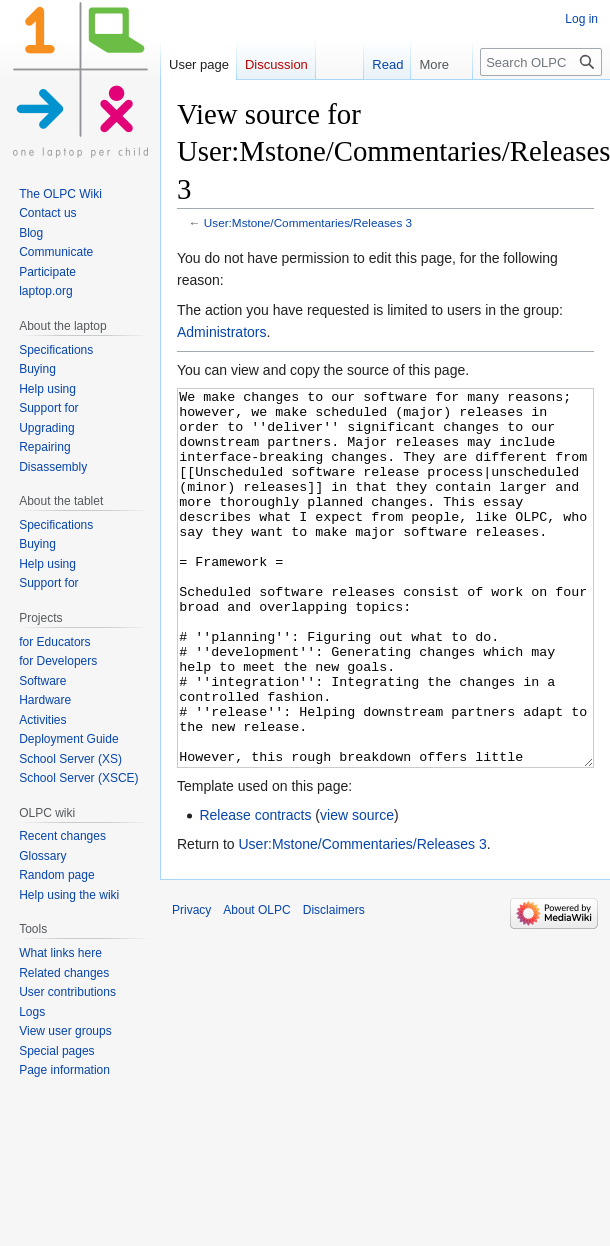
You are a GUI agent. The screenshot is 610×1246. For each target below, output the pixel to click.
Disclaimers (334, 985)
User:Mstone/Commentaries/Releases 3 (308, 222)
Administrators (221, 332)
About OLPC (256, 985)
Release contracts (255, 890)
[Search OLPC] (541, 62)
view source (357, 890)
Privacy (191, 985)
